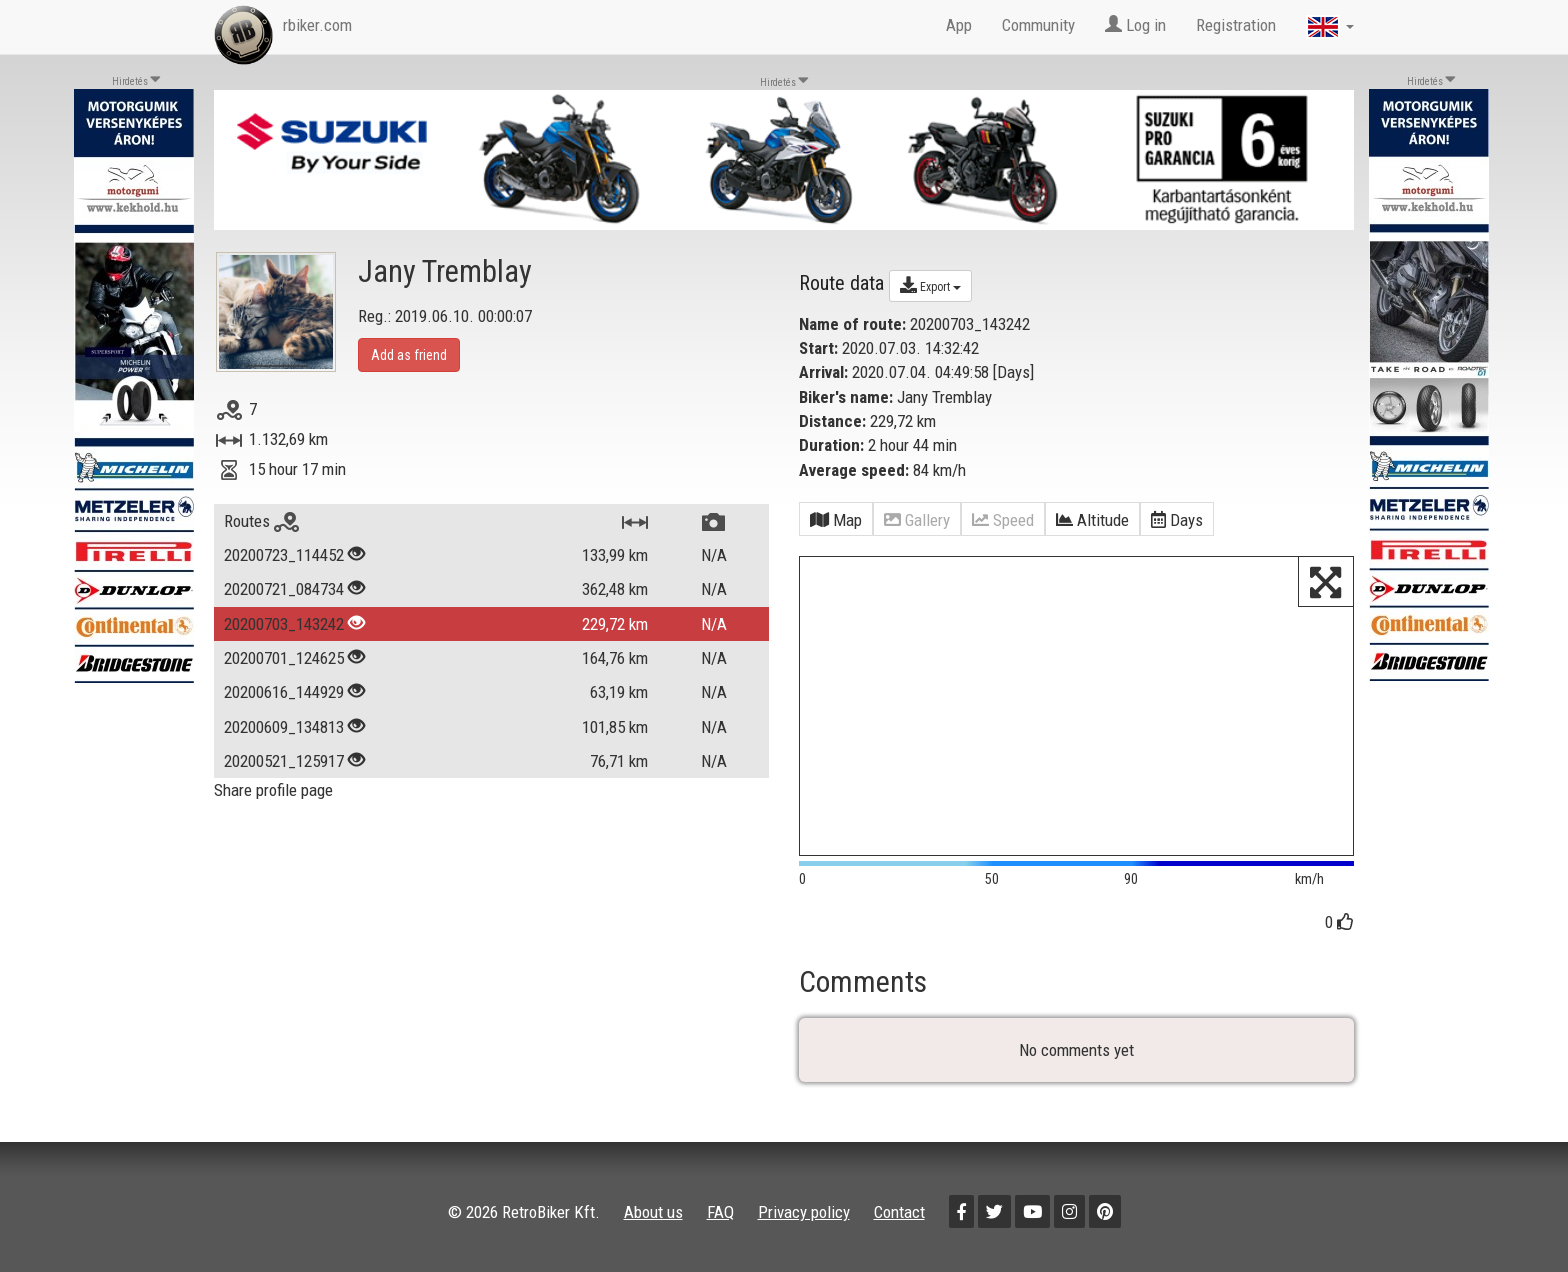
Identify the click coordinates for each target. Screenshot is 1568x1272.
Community (1038, 25)
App (959, 25)
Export (930, 285)
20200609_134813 (284, 727)
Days (1013, 372)
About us (653, 1212)
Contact (899, 1212)
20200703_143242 (284, 624)
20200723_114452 (284, 555)
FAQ (720, 1212)
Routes (261, 521)
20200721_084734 (284, 589)
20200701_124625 (284, 658)
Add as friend (409, 355)
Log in (1135, 25)
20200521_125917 (284, 761)
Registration (1236, 25)
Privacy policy (804, 1212)
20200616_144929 (284, 692)
